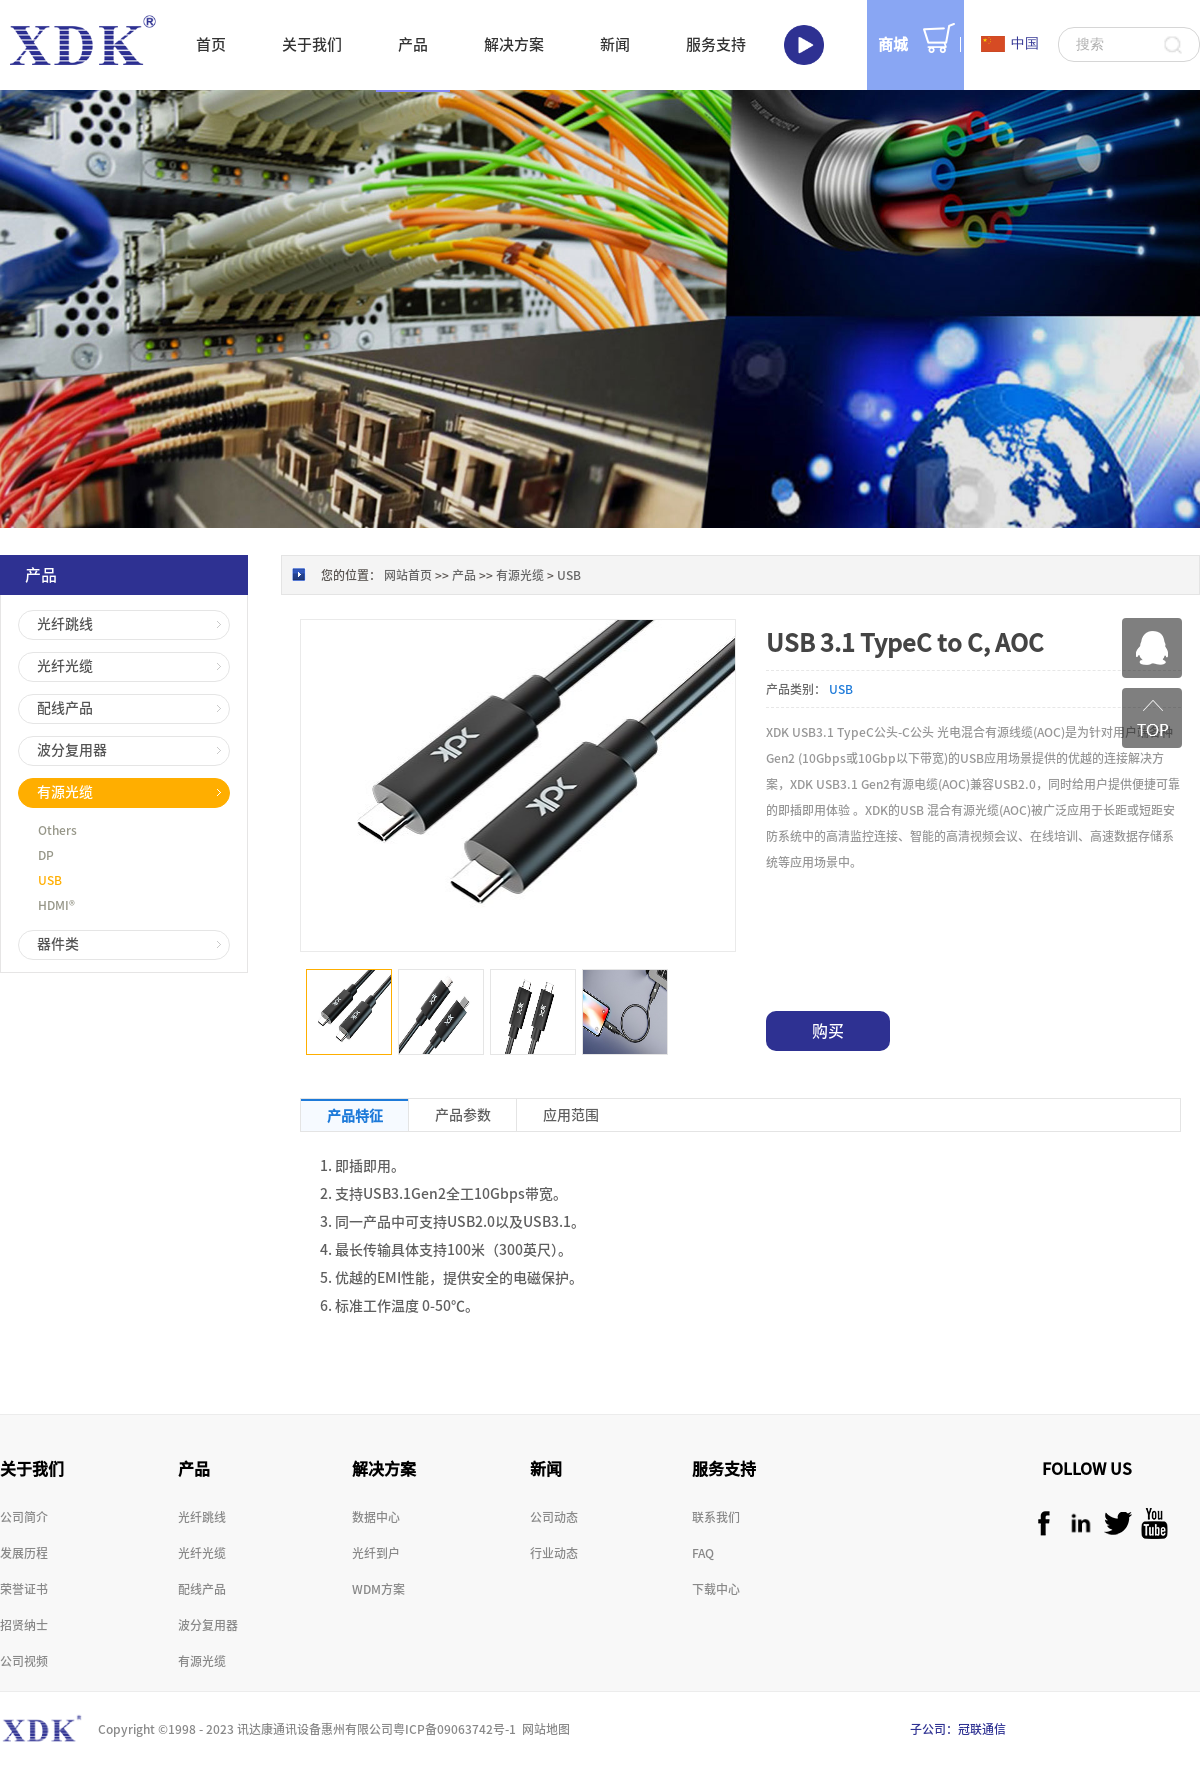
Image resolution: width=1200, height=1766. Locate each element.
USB (569, 575)
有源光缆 (520, 575)
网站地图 (543, 1729)
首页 (211, 44)
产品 (464, 575)
